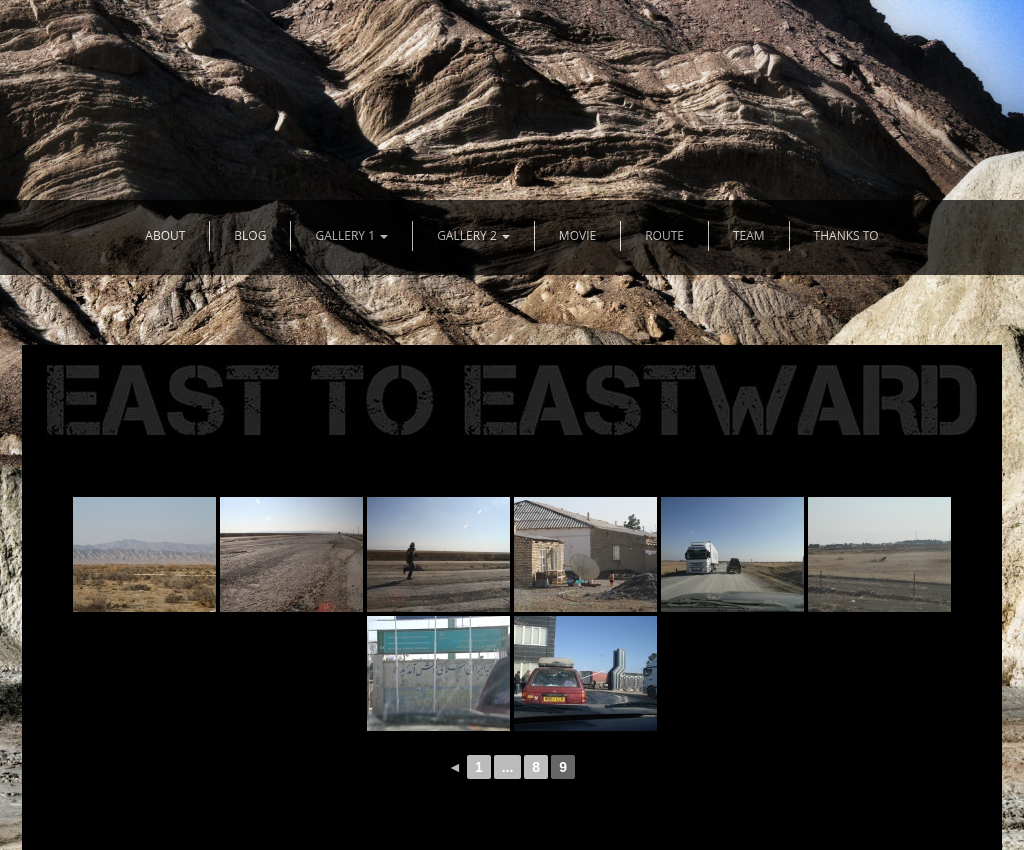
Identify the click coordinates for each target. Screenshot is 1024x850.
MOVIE (577, 235)
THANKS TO (846, 235)
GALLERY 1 (351, 235)
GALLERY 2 (473, 235)
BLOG (250, 235)
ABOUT (165, 235)
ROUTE (664, 235)
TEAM (749, 235)
